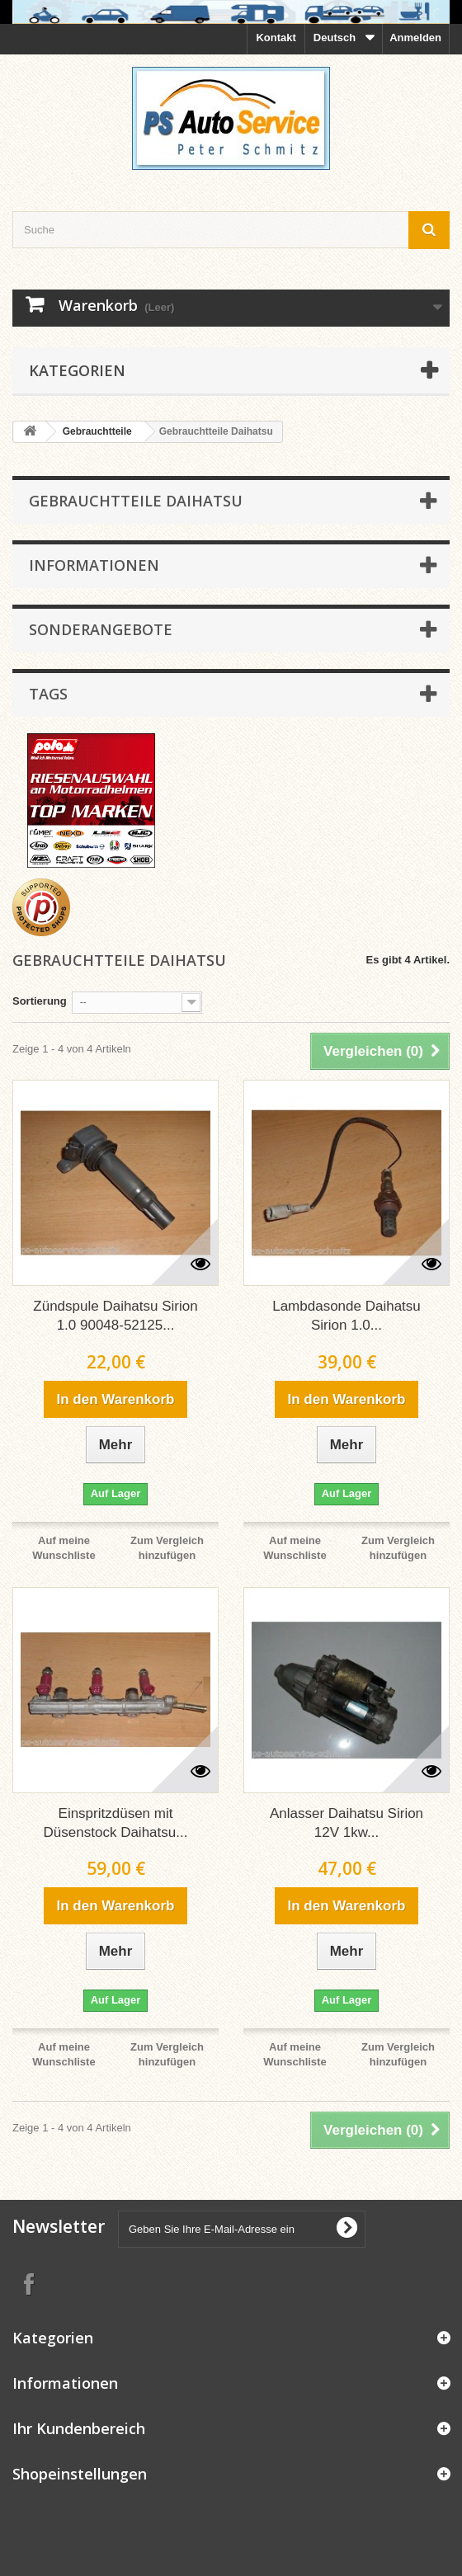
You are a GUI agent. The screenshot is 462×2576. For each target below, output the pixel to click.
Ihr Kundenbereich (78, 2428)
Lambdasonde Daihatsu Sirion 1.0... (346, 1315)
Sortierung (39, 1001)
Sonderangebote (100, 629)
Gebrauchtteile (97, 431)
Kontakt (275, 37)
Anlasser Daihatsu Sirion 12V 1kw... (346, 1823)
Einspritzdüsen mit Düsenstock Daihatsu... (116, 1823)
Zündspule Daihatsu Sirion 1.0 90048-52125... (115, 1315)
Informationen (94, 565)
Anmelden (415, 37)
